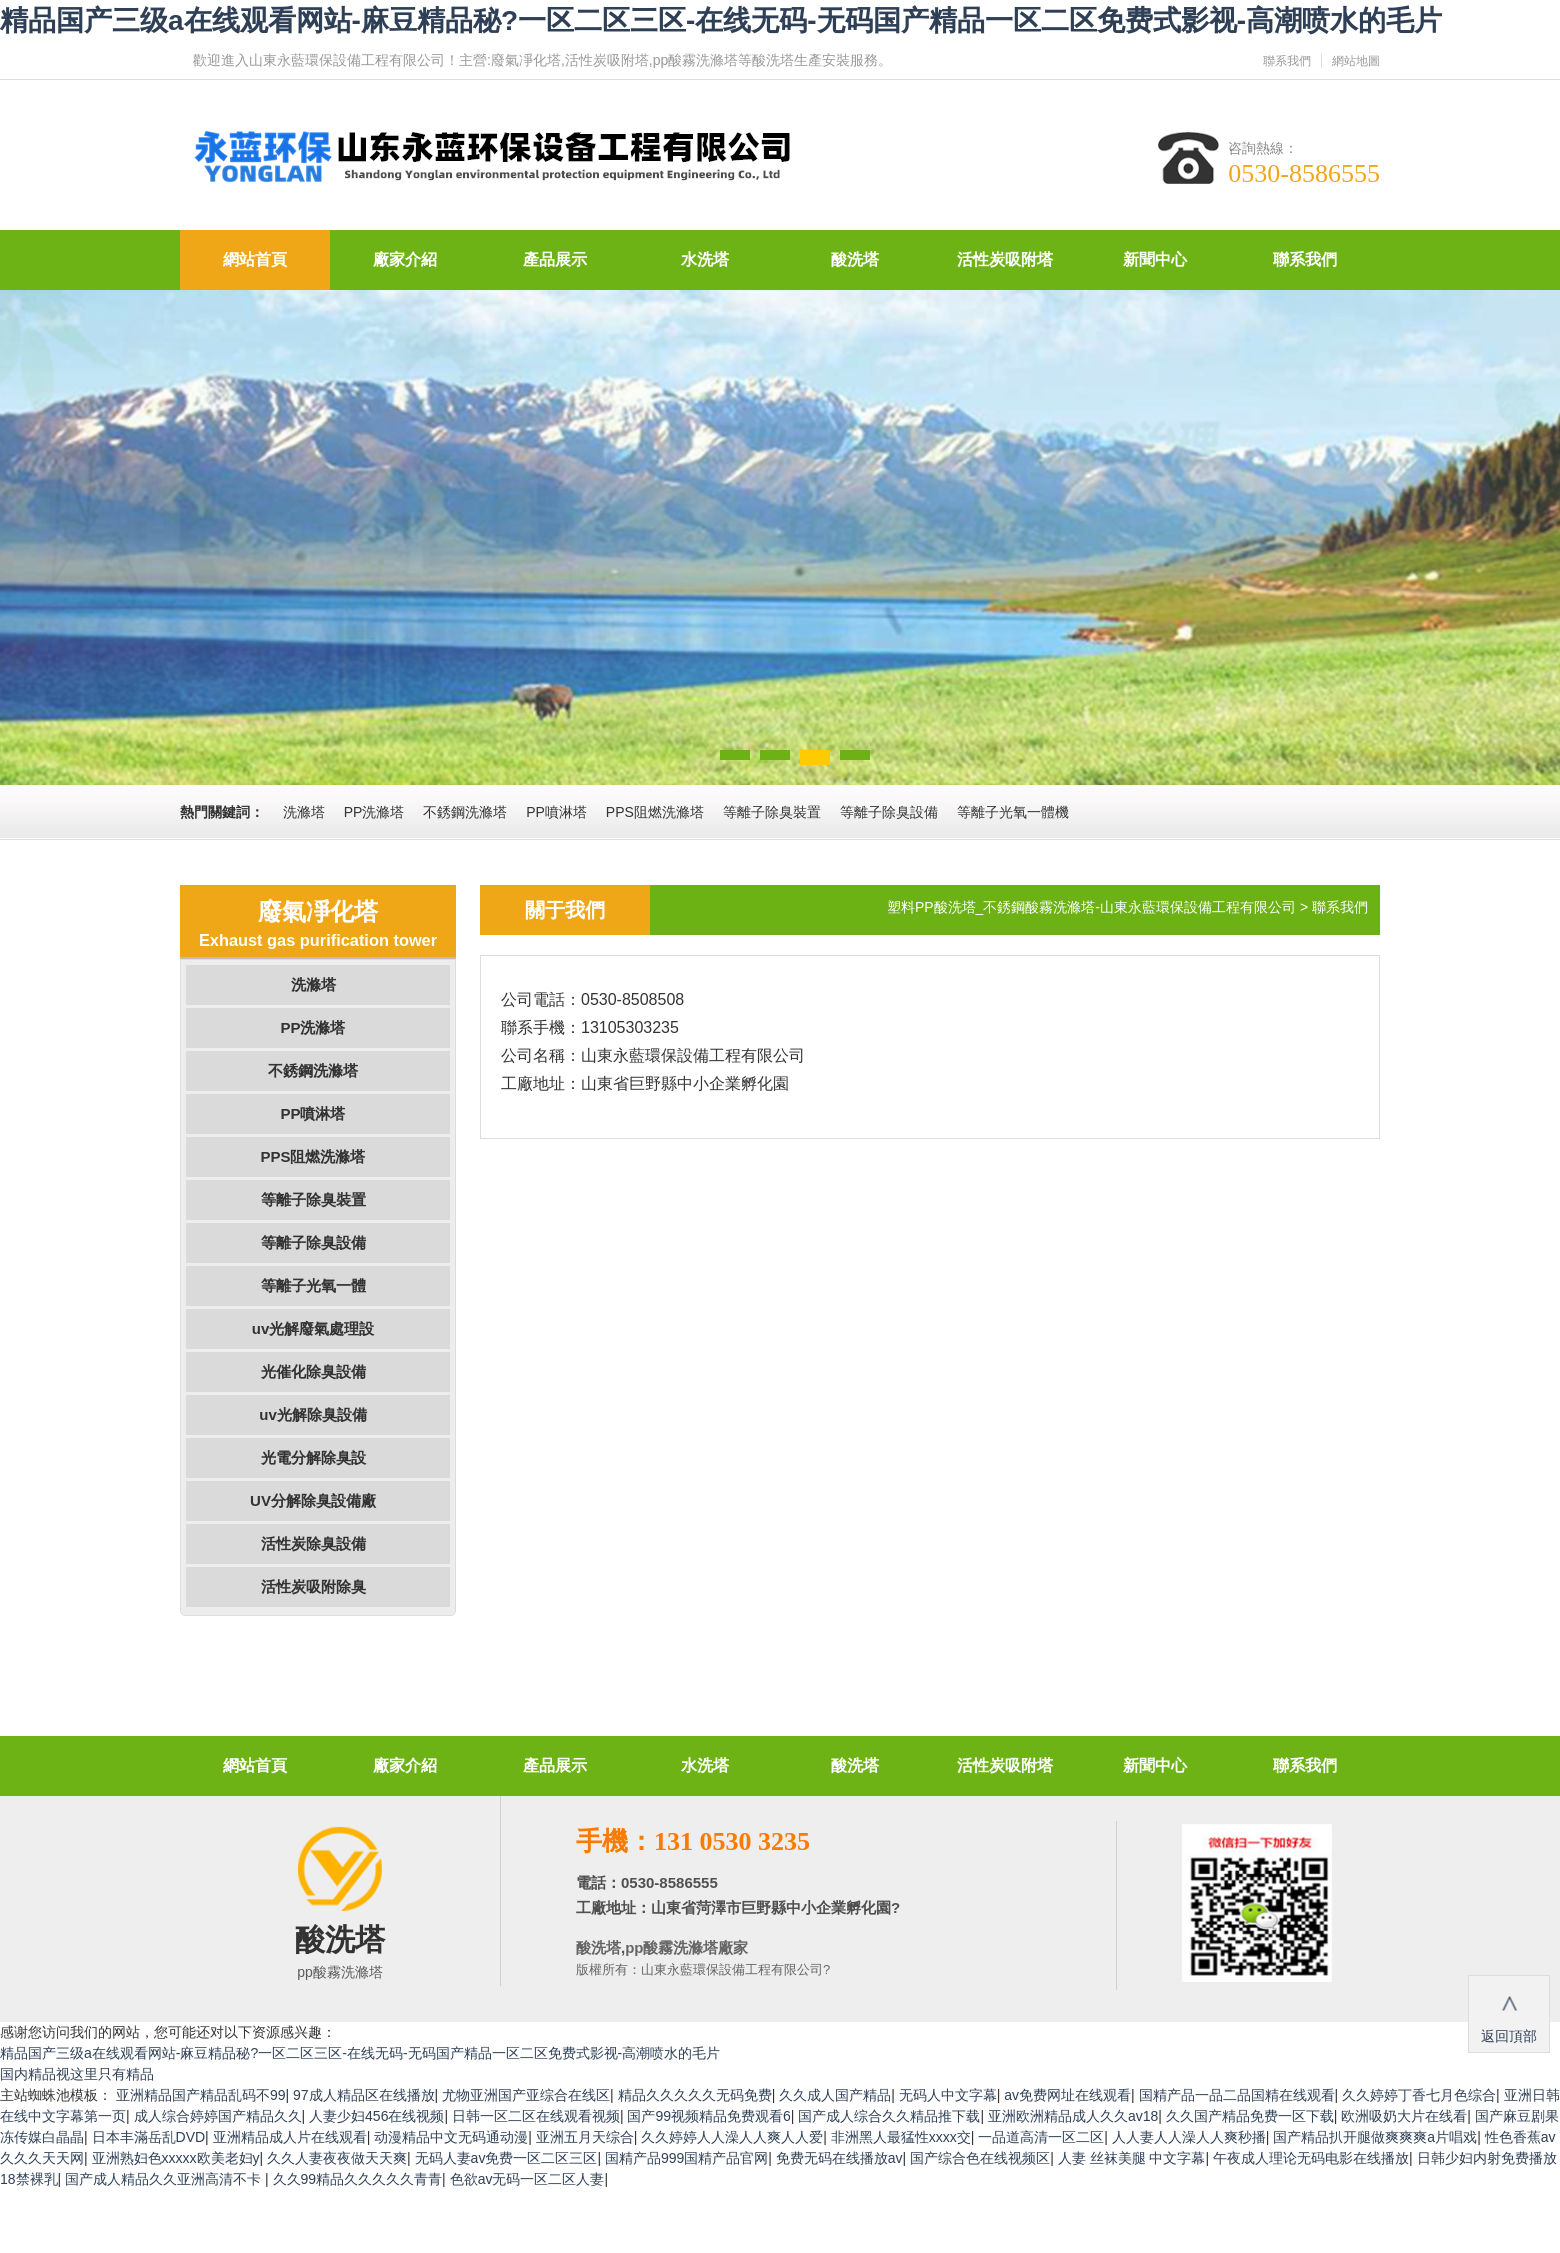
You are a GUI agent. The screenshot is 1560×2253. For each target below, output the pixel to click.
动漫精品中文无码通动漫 (451, 2137)
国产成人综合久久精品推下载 (889, 2116)
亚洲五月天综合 (585, 2137)
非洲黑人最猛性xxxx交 (901, 2137)
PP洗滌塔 (312, 1027)
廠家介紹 (405, 259)
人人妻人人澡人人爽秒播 (1189, 2137)
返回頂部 (1509, 2012)
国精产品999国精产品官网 (686, 2158)
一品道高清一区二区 (1041, 2137)
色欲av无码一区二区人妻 (527, 2179)
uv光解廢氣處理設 (313, 1328)
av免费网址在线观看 (1067, 2095)
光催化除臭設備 (313, 1371)
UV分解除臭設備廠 (313, 1500)
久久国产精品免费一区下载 (1250, 2116)
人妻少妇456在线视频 (376, 2116)
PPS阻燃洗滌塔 (312, 1156)
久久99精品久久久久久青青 (358, 2179)
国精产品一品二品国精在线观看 (1237, 2095)
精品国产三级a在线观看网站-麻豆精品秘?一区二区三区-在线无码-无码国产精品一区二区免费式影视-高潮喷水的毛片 (721, 20)
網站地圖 (1356, 61)
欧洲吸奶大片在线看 (1404, 2116)
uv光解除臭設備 (313, 1414)
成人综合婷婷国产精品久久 (218, 2116)
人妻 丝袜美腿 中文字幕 (1132, 2158)
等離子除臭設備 (313, 1242)
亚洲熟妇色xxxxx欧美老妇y (176, 2158)
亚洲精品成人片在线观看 (290, 2137)
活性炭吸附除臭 (313, 1586)
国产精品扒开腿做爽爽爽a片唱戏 (1375, 2137)
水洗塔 (705, 259)
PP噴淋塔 (312, 1113)
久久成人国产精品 (835, 2095)
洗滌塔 (313, 984)
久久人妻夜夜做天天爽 (337, 2158)
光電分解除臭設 (313, 1457)
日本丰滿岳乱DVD (149, 2137)
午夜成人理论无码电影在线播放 (1311, 2158)
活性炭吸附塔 (1005, 259)
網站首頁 (255, 259)
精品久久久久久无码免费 (695, 2095)
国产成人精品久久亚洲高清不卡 (165, 2179)
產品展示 (555, 259)
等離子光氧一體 (313, 1285)
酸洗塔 (855, 259)
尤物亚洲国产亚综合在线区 (526, 2095)
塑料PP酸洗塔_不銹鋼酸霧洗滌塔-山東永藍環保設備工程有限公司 (1091, 907)
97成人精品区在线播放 (364, 2095)
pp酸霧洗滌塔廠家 (686, 1947)
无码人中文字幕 (948, 2095)
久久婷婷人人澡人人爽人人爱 (732, 2137)
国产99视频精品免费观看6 (708, 2116)
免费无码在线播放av (839, 2158)
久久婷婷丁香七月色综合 (1419, 2095)
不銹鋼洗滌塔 (313, 1070)
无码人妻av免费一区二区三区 (506, 2158)
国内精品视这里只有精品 (77, 2074)
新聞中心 (1155, 259)
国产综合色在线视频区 (980, 2158)
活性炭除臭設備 (313, 1543)
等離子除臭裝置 (313, 1199)
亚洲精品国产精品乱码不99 (201, 2095)
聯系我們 (1287, 61)
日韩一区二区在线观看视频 (536, 2116)
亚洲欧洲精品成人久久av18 (1073, 2116)
